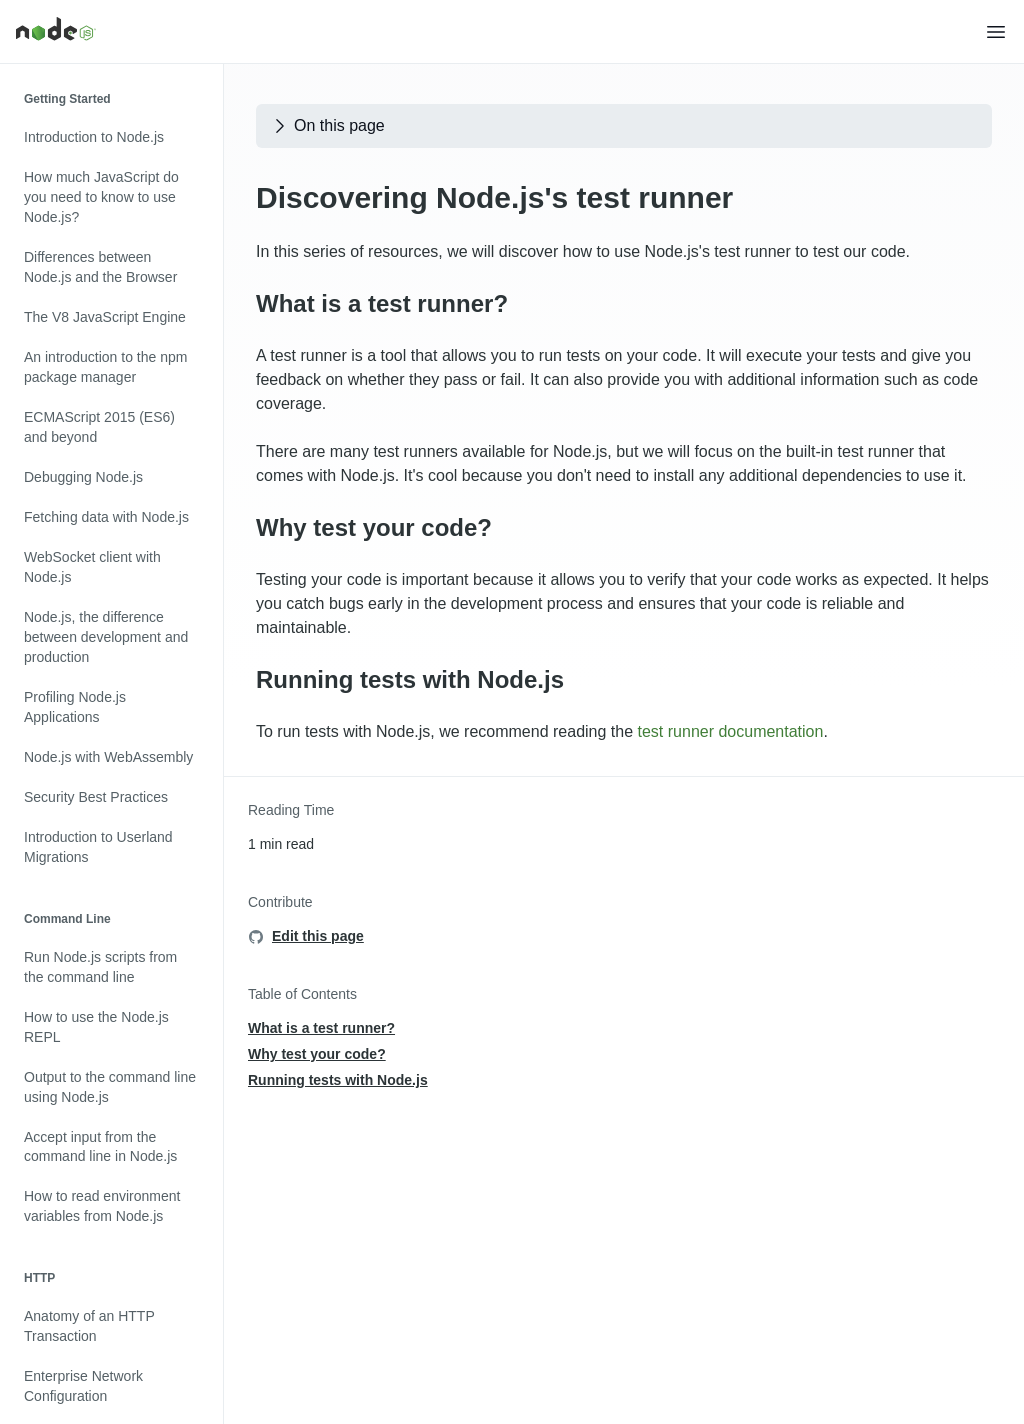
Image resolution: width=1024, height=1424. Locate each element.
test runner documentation (731, 731)
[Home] (500, 32)
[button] (996, 32)
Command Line (67, 919)
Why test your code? (374, 527)
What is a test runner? (382, 303)
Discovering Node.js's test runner (494, 197)
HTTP (39, 1278)
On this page (327, 126)
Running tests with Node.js (410, 679)
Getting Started (67, 99)
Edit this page (318, 936)
